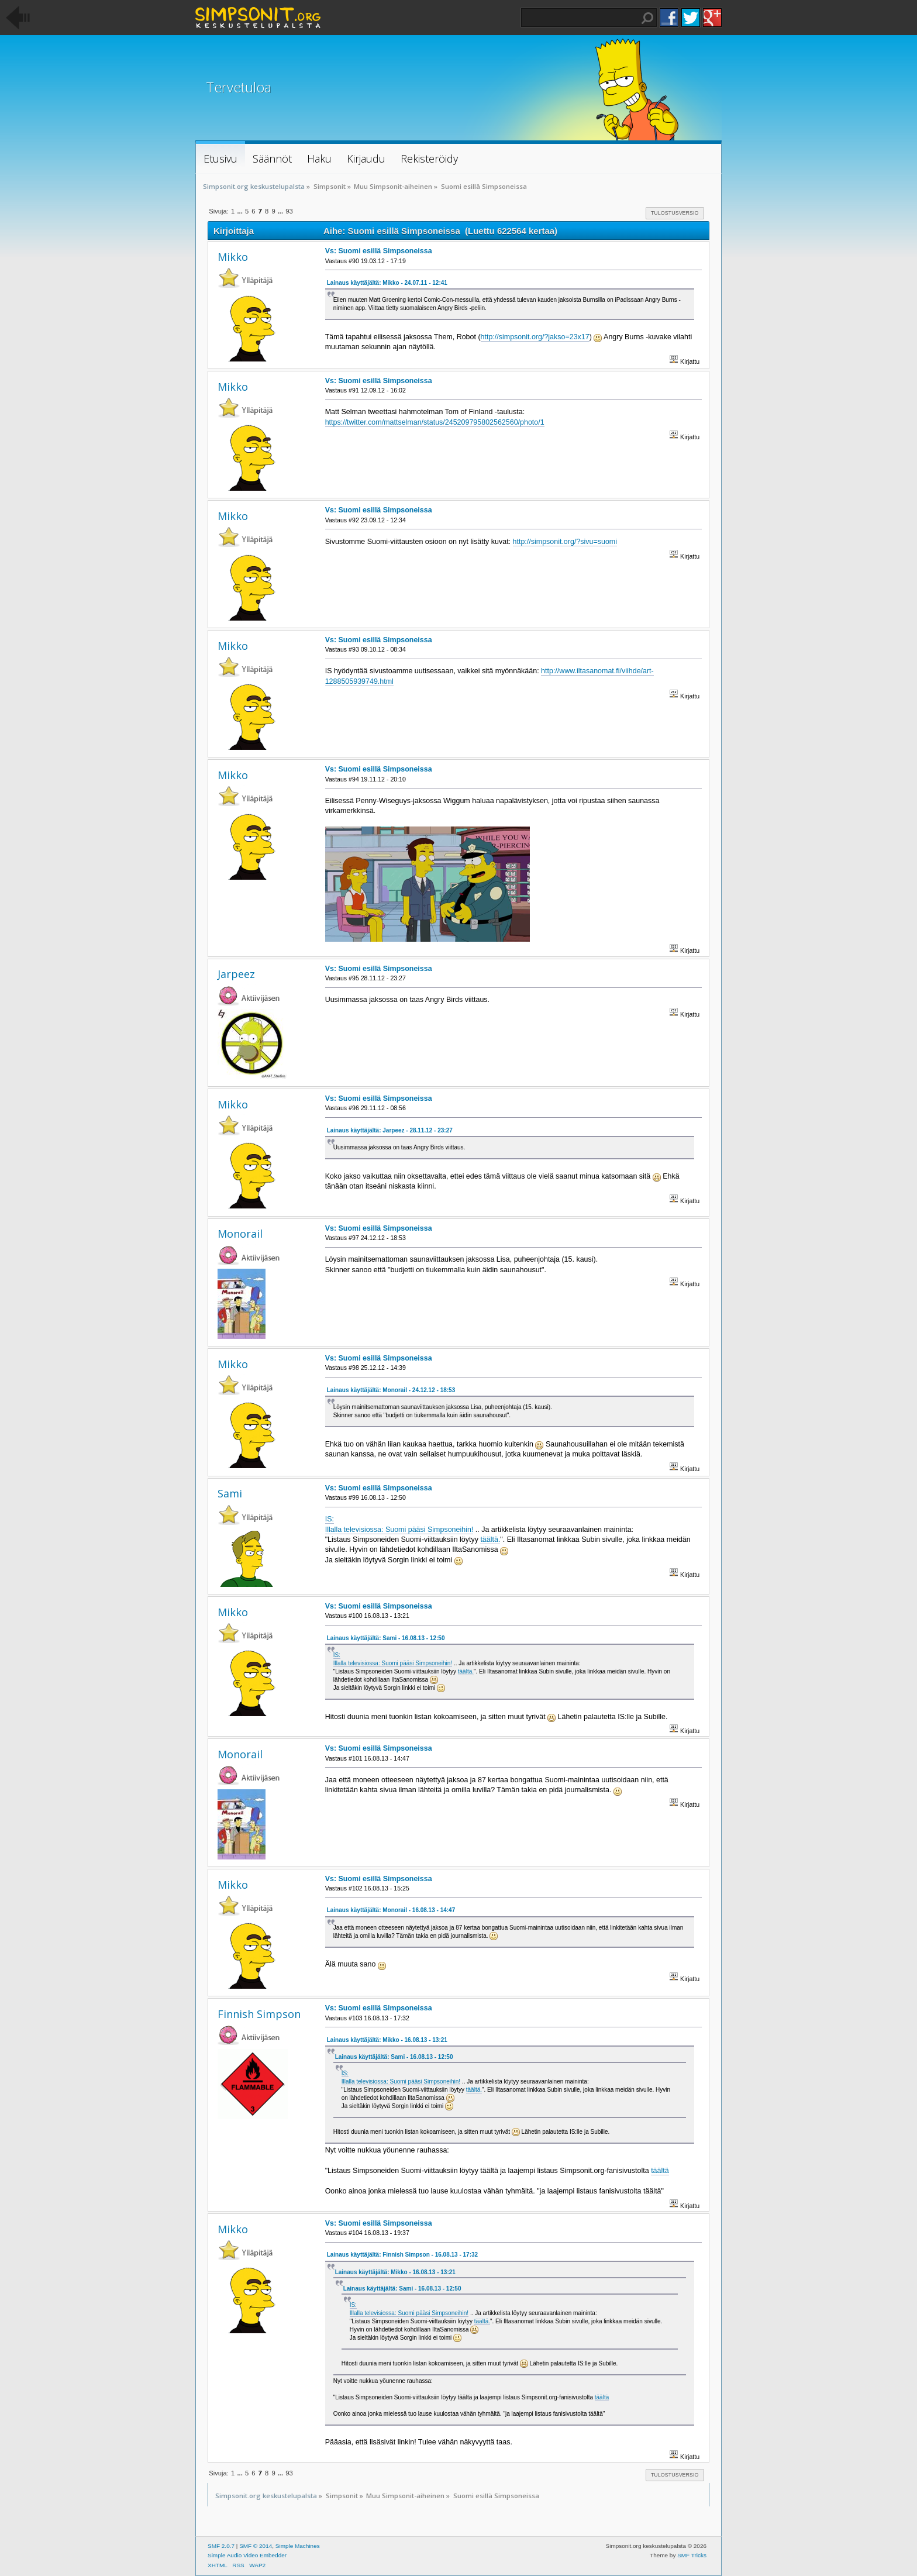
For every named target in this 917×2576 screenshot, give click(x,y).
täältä (660, 2171)
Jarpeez (236, 974)
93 (288, 211)
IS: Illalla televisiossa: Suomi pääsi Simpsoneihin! (392, 1659)
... (240, 211)
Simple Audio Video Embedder (247, 2555)
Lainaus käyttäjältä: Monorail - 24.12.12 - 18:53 (391, 1390)
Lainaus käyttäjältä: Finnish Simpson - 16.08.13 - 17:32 (402, 2254)
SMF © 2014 (255, 2546)
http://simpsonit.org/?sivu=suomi (565, 542)
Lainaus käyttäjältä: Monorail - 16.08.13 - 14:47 (391, 1910)
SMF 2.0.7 (221, 2546)
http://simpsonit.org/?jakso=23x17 (535, 337)
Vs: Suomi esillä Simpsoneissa (378, 251)
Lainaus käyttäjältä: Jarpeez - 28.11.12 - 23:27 (390, 1130)
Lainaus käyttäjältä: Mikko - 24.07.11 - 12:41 (387, 283)
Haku (647, 18)
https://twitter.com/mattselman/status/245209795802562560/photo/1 (434, 422)
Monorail (240, 1234)
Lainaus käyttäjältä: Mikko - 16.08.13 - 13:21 (387, 2040)
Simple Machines (297, 2546)
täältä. (490, 1539)
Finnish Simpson (259, 2014)
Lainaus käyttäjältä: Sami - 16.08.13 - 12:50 (386, 1638)
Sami (230, 1493)
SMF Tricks (691, 2555)
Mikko (233, 257)
